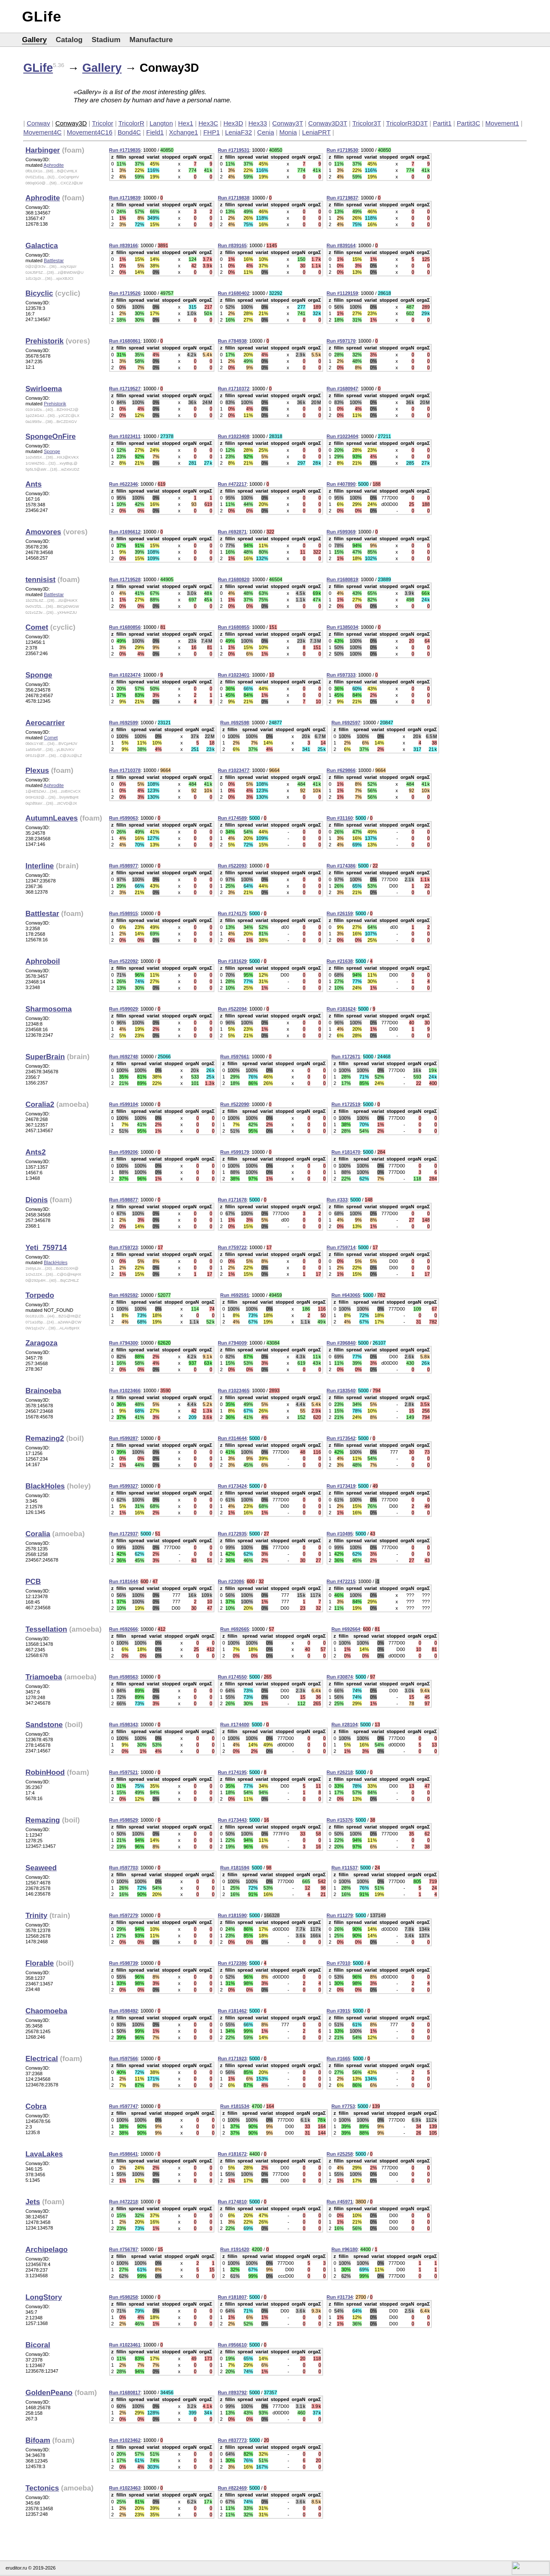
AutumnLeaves (51, 818)
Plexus (37, 770)
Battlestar (54, 260)
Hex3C (208, 123)
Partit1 (442, 123)
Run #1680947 (342, 388)
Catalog (69, 40)
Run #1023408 (233, 436)
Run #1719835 (125, 150)
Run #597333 (341, 674)
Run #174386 (341, 865)
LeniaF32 (238, 132)
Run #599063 (123, 818)
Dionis (36, 1200)
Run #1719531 (233, 150)
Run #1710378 (125, 770)
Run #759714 (341, 1247)
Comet (36, 627)
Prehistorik (44, 341)
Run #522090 (234, 1104)
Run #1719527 (125, 388)
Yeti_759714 (46, 1248)
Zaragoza (41, 1343)
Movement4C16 (90, 132)
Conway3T (287, 123)
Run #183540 (341, 1390)
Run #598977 (123, 865)
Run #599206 (123, 1152)
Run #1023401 (233, 674)
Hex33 (257, 123)
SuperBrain (45, 1057)
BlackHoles (55, 1262)
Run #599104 (123, 1104)
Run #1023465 (233, 1390)
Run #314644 (232, 1438)
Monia (288, 132)
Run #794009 (232, 1342)
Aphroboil (42, 961)
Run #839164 (341, 245)
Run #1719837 (342, 197)
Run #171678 (232, 1199)
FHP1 (211, 132)
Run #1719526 (125, 293)
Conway (38, 123)
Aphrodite (53, 165)
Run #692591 (234, 1295)
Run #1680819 (342, 579)
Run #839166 (123, 245)
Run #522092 (123, 961)
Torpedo (39, 1295)
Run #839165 (232, 245)
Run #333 (337, 1199)
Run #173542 (341, 1438)
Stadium (106, 40)
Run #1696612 (125, 531)
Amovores (43, 532)
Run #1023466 (125, 1390)
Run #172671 (345, 1056)
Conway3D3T (327, 123)
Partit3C (468, 123)
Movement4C (42, 132)
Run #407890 (341, 484)
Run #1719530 (342, 150)
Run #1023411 (125, 436)
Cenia (265, 132)
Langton (161, 123)
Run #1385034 (342, 627)
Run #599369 (341, 531)
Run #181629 (232, 961)
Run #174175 (232, 913)
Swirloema (43, 389)
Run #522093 (232, 865)
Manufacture (151, 40)
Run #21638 (340, 961)
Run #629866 (341, 770)
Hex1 (185, 123)
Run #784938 (232, 340)
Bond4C (129, 132)
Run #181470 (345, 1152)
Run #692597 (345, 722)
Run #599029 (123, 1008)
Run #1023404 (342, 436)
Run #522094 (232, 1008)
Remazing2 (44, 1438)
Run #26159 (340, 913)
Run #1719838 (233, 197)
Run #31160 (340, 818)
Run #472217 (232, 484)
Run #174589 (232, 818)
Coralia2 (39, 1104)
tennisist (40, 580)
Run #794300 (123, 1342)
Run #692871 (232, 531)
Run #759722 (232, 1247)
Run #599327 (123, 1486)
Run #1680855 (233, 627)
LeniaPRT (316, 132)
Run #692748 (123, 1056)
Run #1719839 (125, 197)
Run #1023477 (233, 770)
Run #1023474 (125, 674)
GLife (41, 16)
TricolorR (131, 123)
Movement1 (502, 123)
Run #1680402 (233, 293)
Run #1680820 (233, 579)
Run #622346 (123, 484)
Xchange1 (183, 132)
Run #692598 (234, 722)
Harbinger (42, 150)
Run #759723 (123, 1247)
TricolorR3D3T (407, 123)
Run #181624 (341, 1008)
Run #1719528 (125, 579)
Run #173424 (232, 1486)
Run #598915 (123, 913)
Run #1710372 (233, 388)
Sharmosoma (48, 1009)
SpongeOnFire (50, 436)
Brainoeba (43, 1391)
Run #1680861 (125, 340)
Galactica (41, 246)
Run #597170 (341, 340)
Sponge (52, 451)
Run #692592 (123, 1295)
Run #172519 (345, 1104)
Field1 (155, 132)
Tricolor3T (366, 123)
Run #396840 (341, 1342)
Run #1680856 (125, 627)
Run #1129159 (342, 293)
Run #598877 (123, 1199)
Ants (33, 484)
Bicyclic (39, 293)
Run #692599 (123, 722)
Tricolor (102, 123)
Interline (39, 866)
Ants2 (35, 1152)
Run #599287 (123, 1438)
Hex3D (233, 123)
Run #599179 (234, 1152)
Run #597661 (234, 1056)
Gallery (34, 40)
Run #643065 (345, 1295)
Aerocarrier (45, 723)
